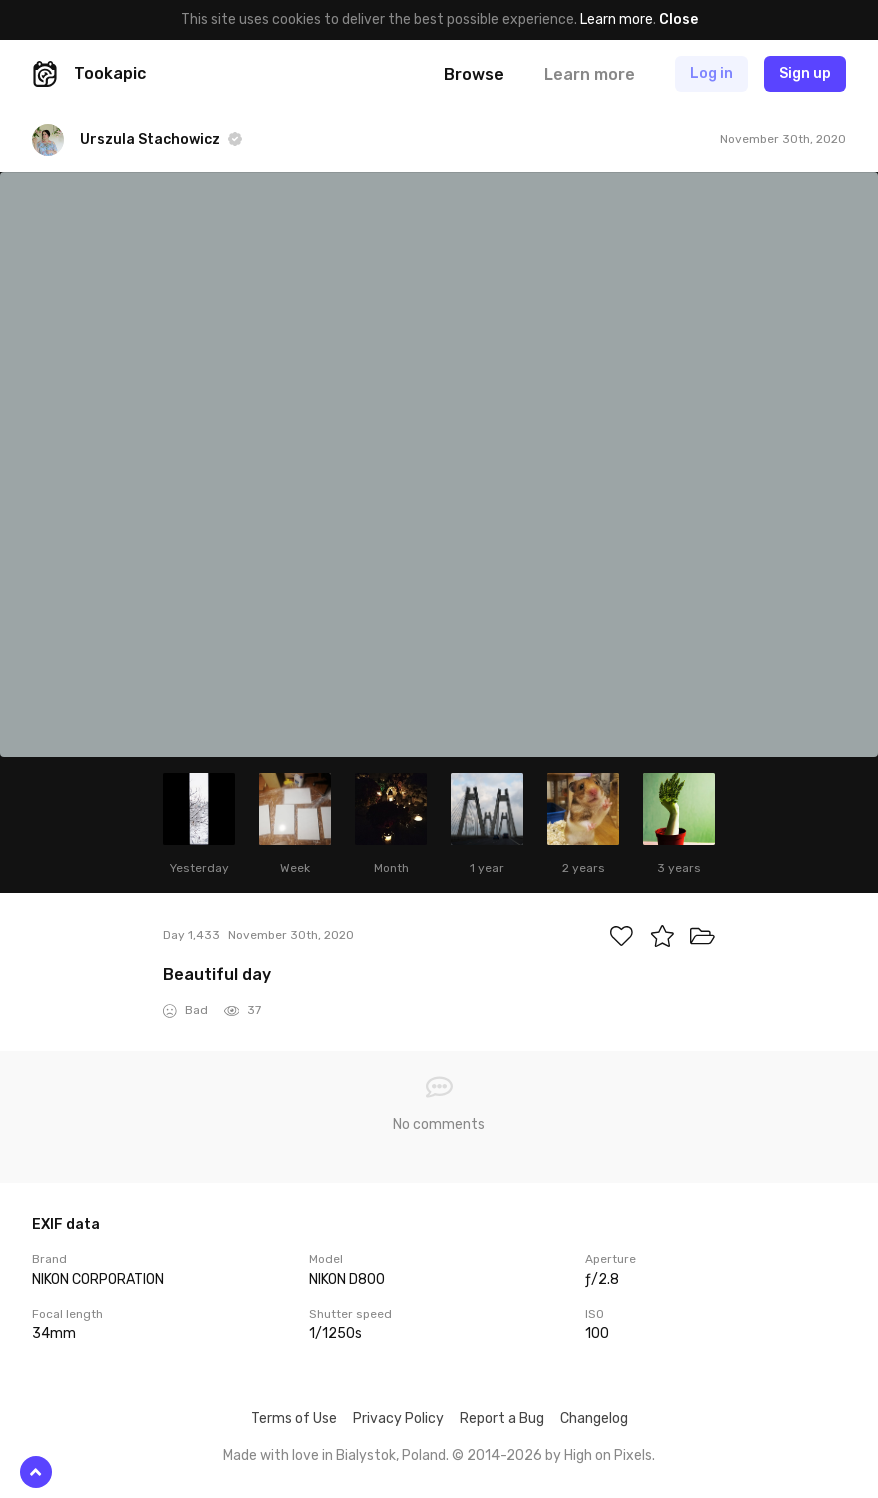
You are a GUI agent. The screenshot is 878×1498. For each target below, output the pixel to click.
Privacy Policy (398, 1418)
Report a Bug (502, 1418)
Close (678, 19)
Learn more (616, 19)
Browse (474, 74)
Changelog (594, 1418)
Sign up (805, 73)
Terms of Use (294, 1418)
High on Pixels (608, 1455)
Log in (711, 73)
